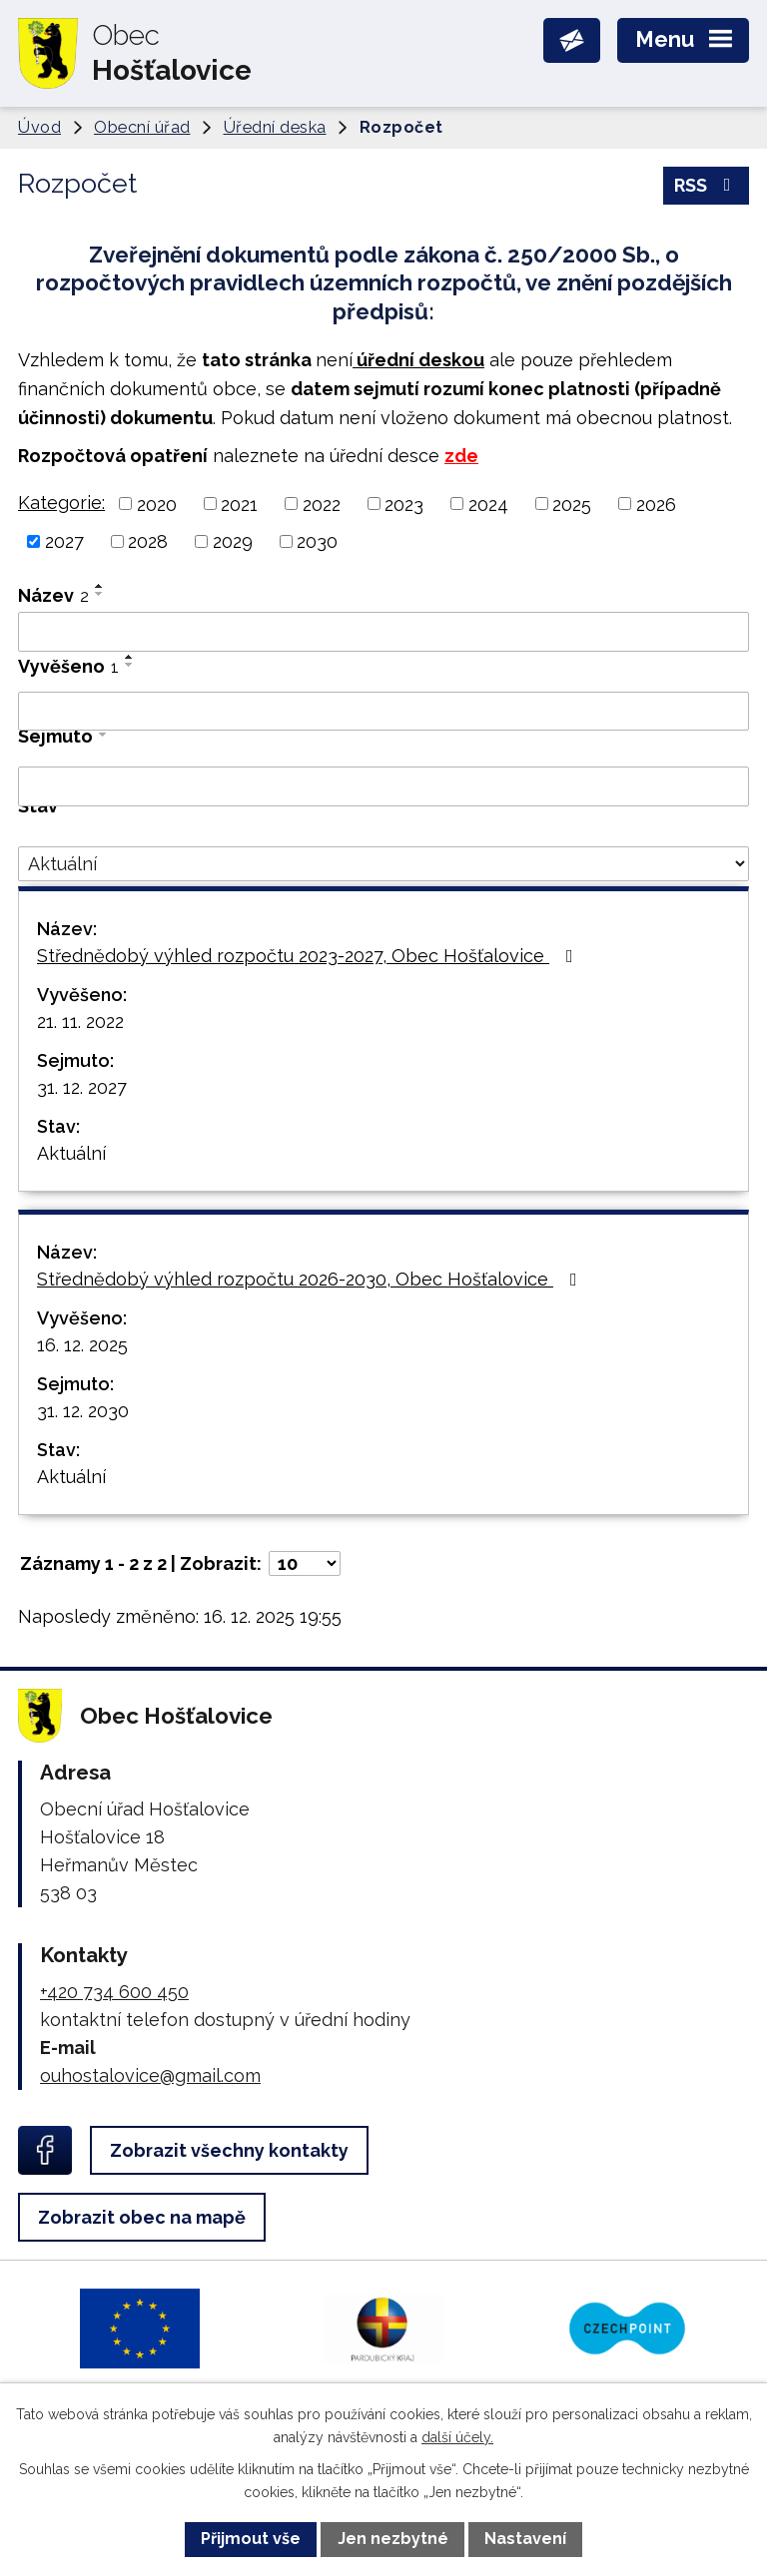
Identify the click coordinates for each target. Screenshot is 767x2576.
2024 (488, 503)
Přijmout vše (251, 2538)
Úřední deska (275, 127)
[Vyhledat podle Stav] (383, 864)
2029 (233, 541)
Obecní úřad (142, 127)
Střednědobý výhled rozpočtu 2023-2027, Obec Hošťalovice (309, 955)
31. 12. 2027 (82, 1087)
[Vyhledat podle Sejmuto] (383, 786)
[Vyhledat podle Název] (383, 632)
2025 (571, 503)
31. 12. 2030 (83, 1410)
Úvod (39, 127)
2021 (239, 503)
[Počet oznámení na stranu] (305, 1563)
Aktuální (71, 1153)
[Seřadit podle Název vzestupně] (100, 586)
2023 (403, 503)
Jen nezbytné (393, 2538)
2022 (322, 503)
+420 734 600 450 (114, 1991)
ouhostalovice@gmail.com (150, 2075)
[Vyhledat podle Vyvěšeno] (383, 712)
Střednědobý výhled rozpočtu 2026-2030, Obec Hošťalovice (311, 1279)
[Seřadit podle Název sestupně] (100, 594)
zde (461, 455)
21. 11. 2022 (80, 1021)
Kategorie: (61, 502)
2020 (157, 503)
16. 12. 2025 (82, 1344)
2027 (64, 541)
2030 (317, 541)
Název (53, 595)
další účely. (457, 2437)
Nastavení (525, 2538)
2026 (656, 503)
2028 (148, 541)
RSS (706, 185)
